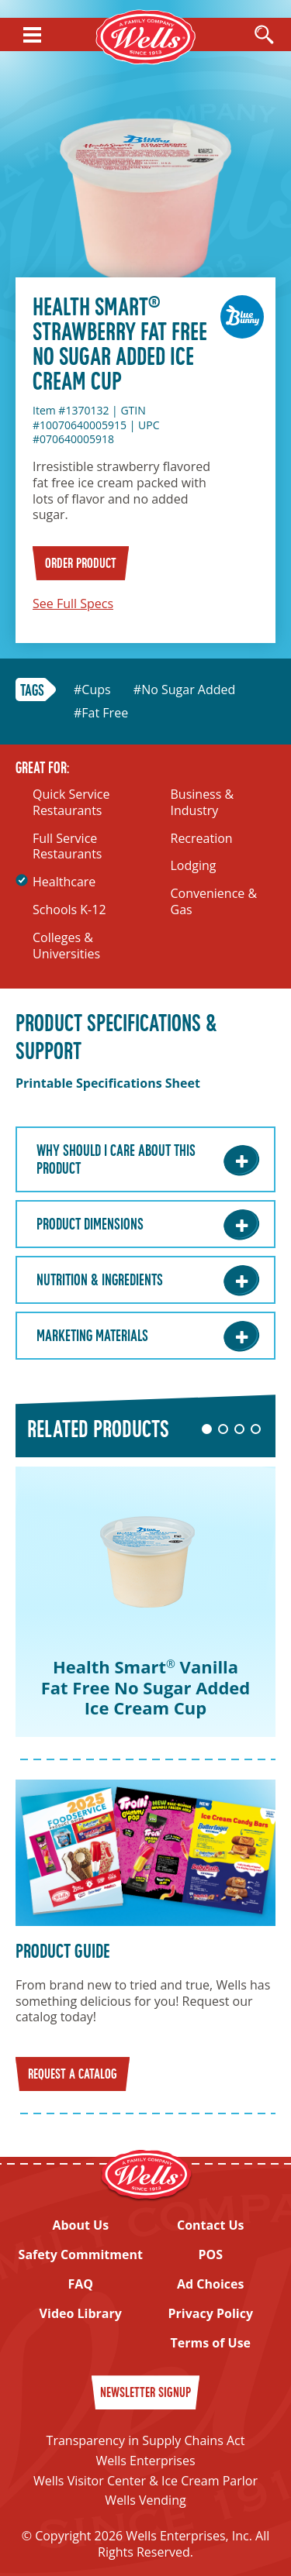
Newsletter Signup (145, 2393)
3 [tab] (239, 1429)
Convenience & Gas (214, 902)
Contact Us (210, 2225)
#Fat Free (101, 713)
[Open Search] (263, 35)
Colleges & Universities (66, 946)
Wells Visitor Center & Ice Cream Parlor (145, 2480)
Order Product (80, 564)
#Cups (92, 690)
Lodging (194, 866)
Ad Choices (210, 2284)
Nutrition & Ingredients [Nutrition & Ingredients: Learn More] (99, 1281)
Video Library (81, 2314)
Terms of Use (210, 2343)
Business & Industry (202, 802)
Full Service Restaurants (67, 847)
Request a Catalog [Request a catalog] (72, 2075)
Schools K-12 (69, 910)
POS (210, 2255)
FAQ (80, 2284)
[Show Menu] (32, 34)
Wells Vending (145, 2500)
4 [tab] (256, 1429)
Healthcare (64, 882)
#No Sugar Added (184, 690)
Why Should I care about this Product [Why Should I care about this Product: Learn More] (116, 1161)
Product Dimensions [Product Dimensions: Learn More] (90, 1225)
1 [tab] (207, 1429)
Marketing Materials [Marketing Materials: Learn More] (92, 1337)
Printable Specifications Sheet (108, 1083)
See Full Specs (73, 604)
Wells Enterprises (145, 2460)
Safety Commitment (81, 2255)
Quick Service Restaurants (71, 802)
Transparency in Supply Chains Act (146, 2440)
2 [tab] (223, 1429)
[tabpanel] (145, 1602)
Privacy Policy (211, 2314)
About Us (80, 2225)
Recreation (202, 839)
